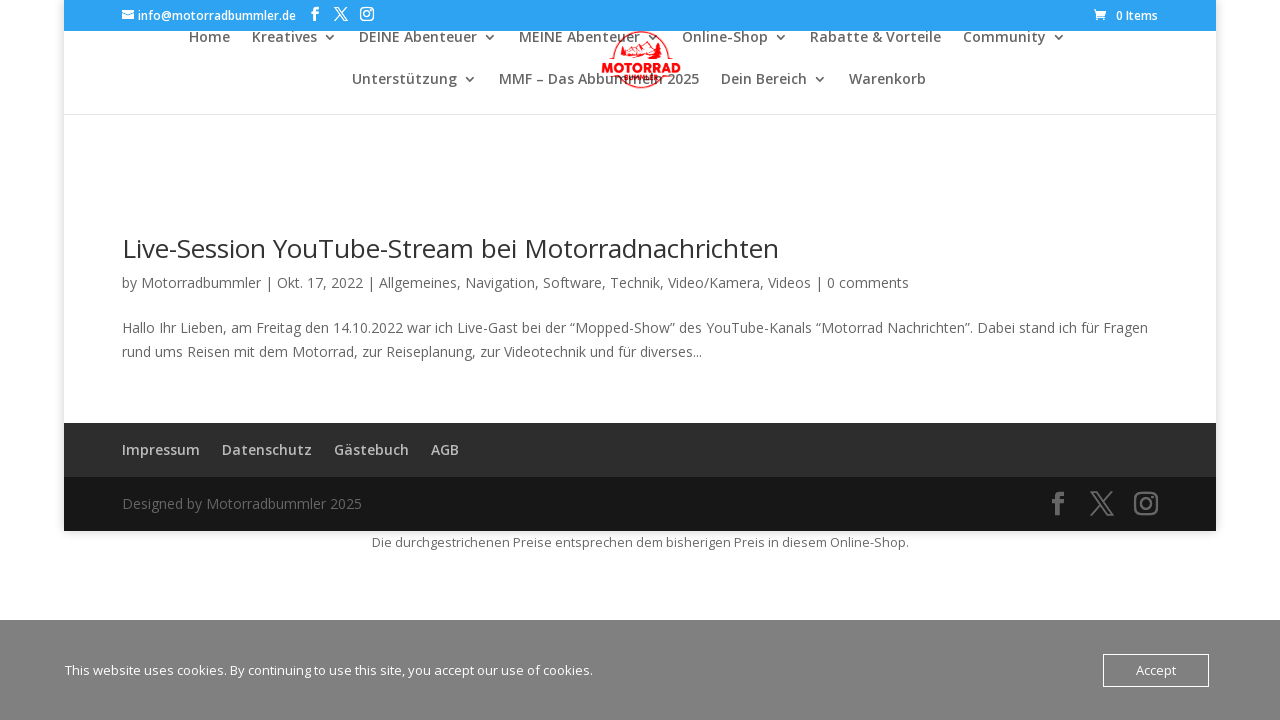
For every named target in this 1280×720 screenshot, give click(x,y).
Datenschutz (267, 449)
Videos (789, 282)
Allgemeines (418, 282)
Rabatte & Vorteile (875, 38)
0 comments (868, 282)
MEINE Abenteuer (579, 38)
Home (209, 38)
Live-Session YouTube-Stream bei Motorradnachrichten (450, 248)
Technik (635, 282)
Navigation (500, 282)
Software (572, 282)
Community (1004, 38)
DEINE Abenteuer (418, 38)
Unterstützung (404, 80)
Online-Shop (725, 38)
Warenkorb (887, 80)
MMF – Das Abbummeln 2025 (599, 80)
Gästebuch (371, 449)
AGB (445, 449)
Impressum (161, 449)
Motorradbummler (201, 282)
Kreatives (284, 38)
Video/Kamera (714, 282)
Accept (1156, 670)
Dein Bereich (764, 80)
